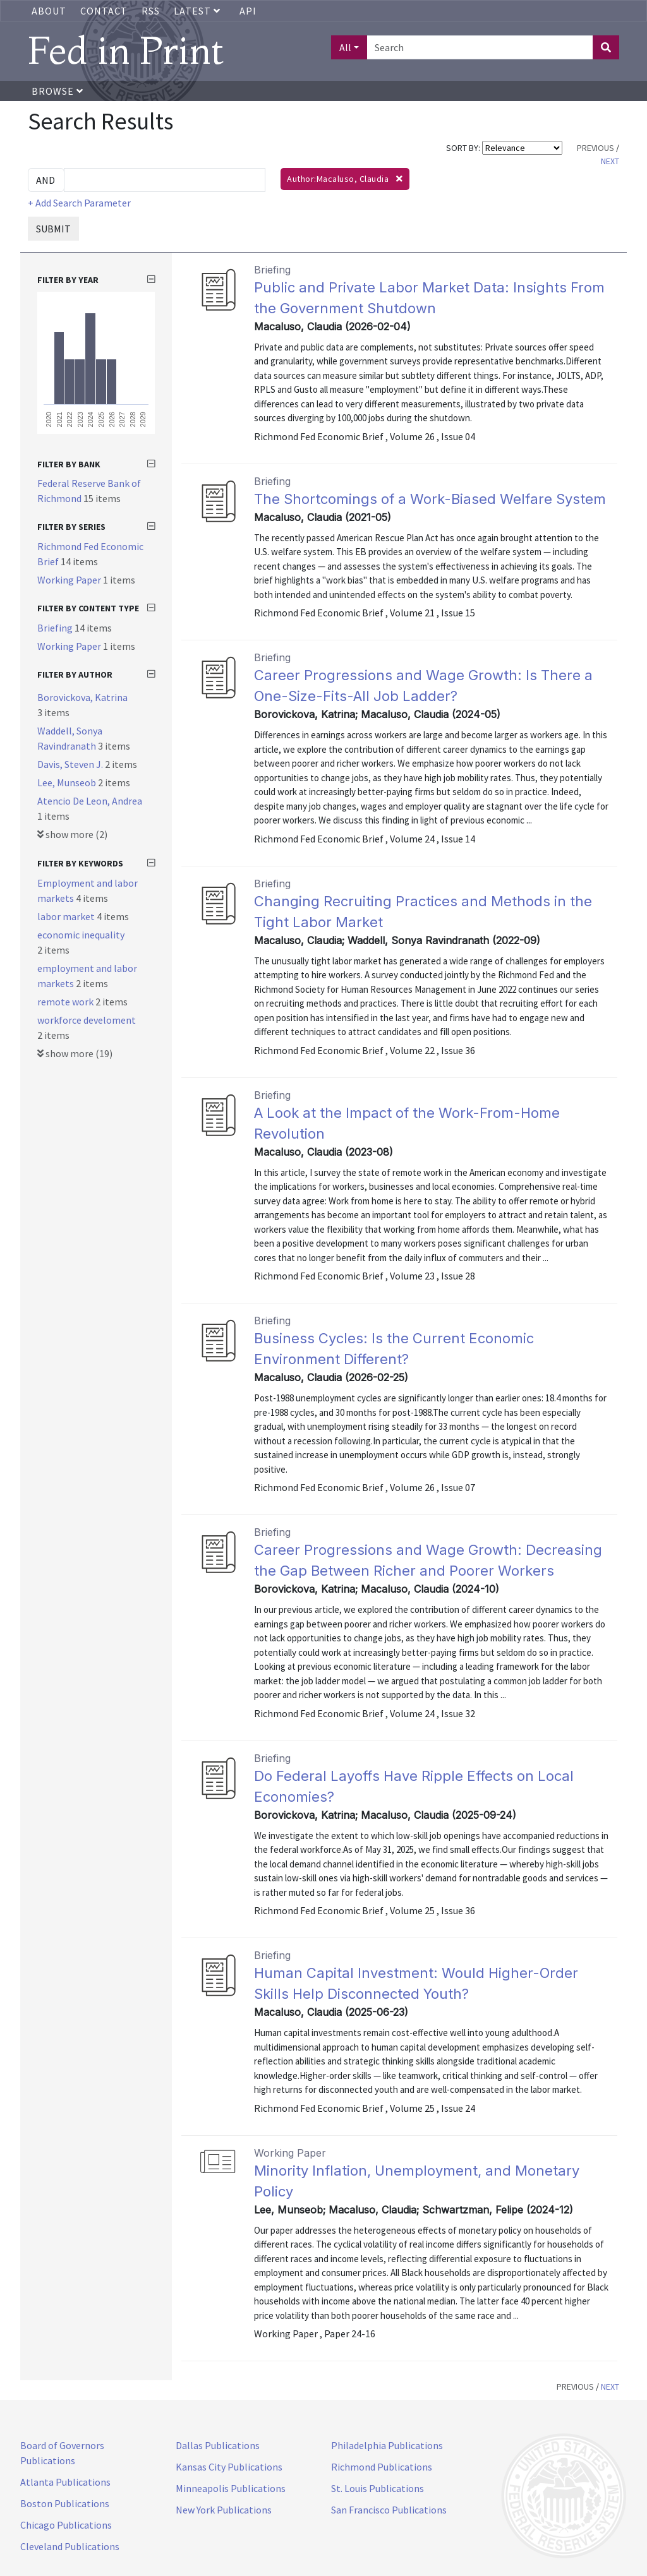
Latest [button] (198, 10)
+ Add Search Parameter (79, 202)
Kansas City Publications (229, 2466)
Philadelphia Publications (387, 2445)
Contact (104, 10)
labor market (67, 916)
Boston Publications (64, 2503)
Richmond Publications (381, 2466)
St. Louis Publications (377, 2488)
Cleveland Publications (69, 2546)
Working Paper (70, 579)
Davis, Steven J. (71, 764)
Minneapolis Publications (231, 2488)
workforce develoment (86, 1020)
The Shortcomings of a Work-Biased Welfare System (430, 499)
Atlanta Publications (65, 2482)
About (49, 10)
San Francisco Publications (389, 2509)
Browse (57, 91)
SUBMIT (53, 228)
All (345, 47)
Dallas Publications (218, 2445)
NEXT (610, 161)
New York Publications (224, 2509)
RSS (151, 10)
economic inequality (80, 934)
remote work (66, 1001)
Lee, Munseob (67, 782)
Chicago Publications (66, 2525)
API (248, 10)
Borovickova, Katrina (82, 697)
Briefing (56, 627)
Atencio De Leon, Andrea (89, 800)
